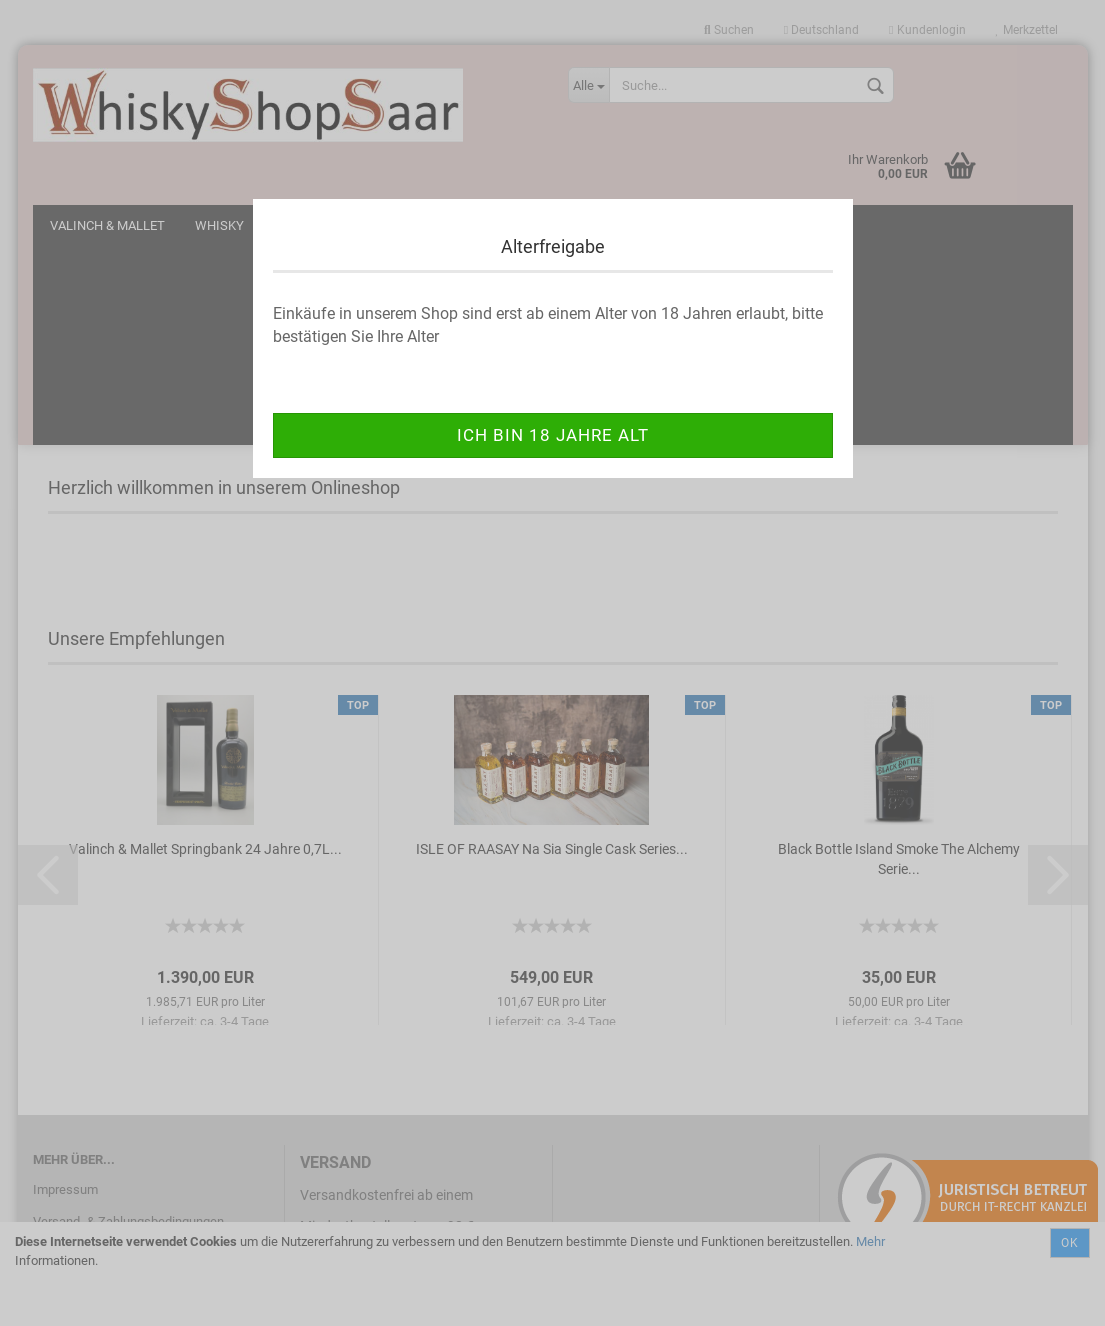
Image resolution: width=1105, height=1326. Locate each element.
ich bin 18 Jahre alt (553, 435)
